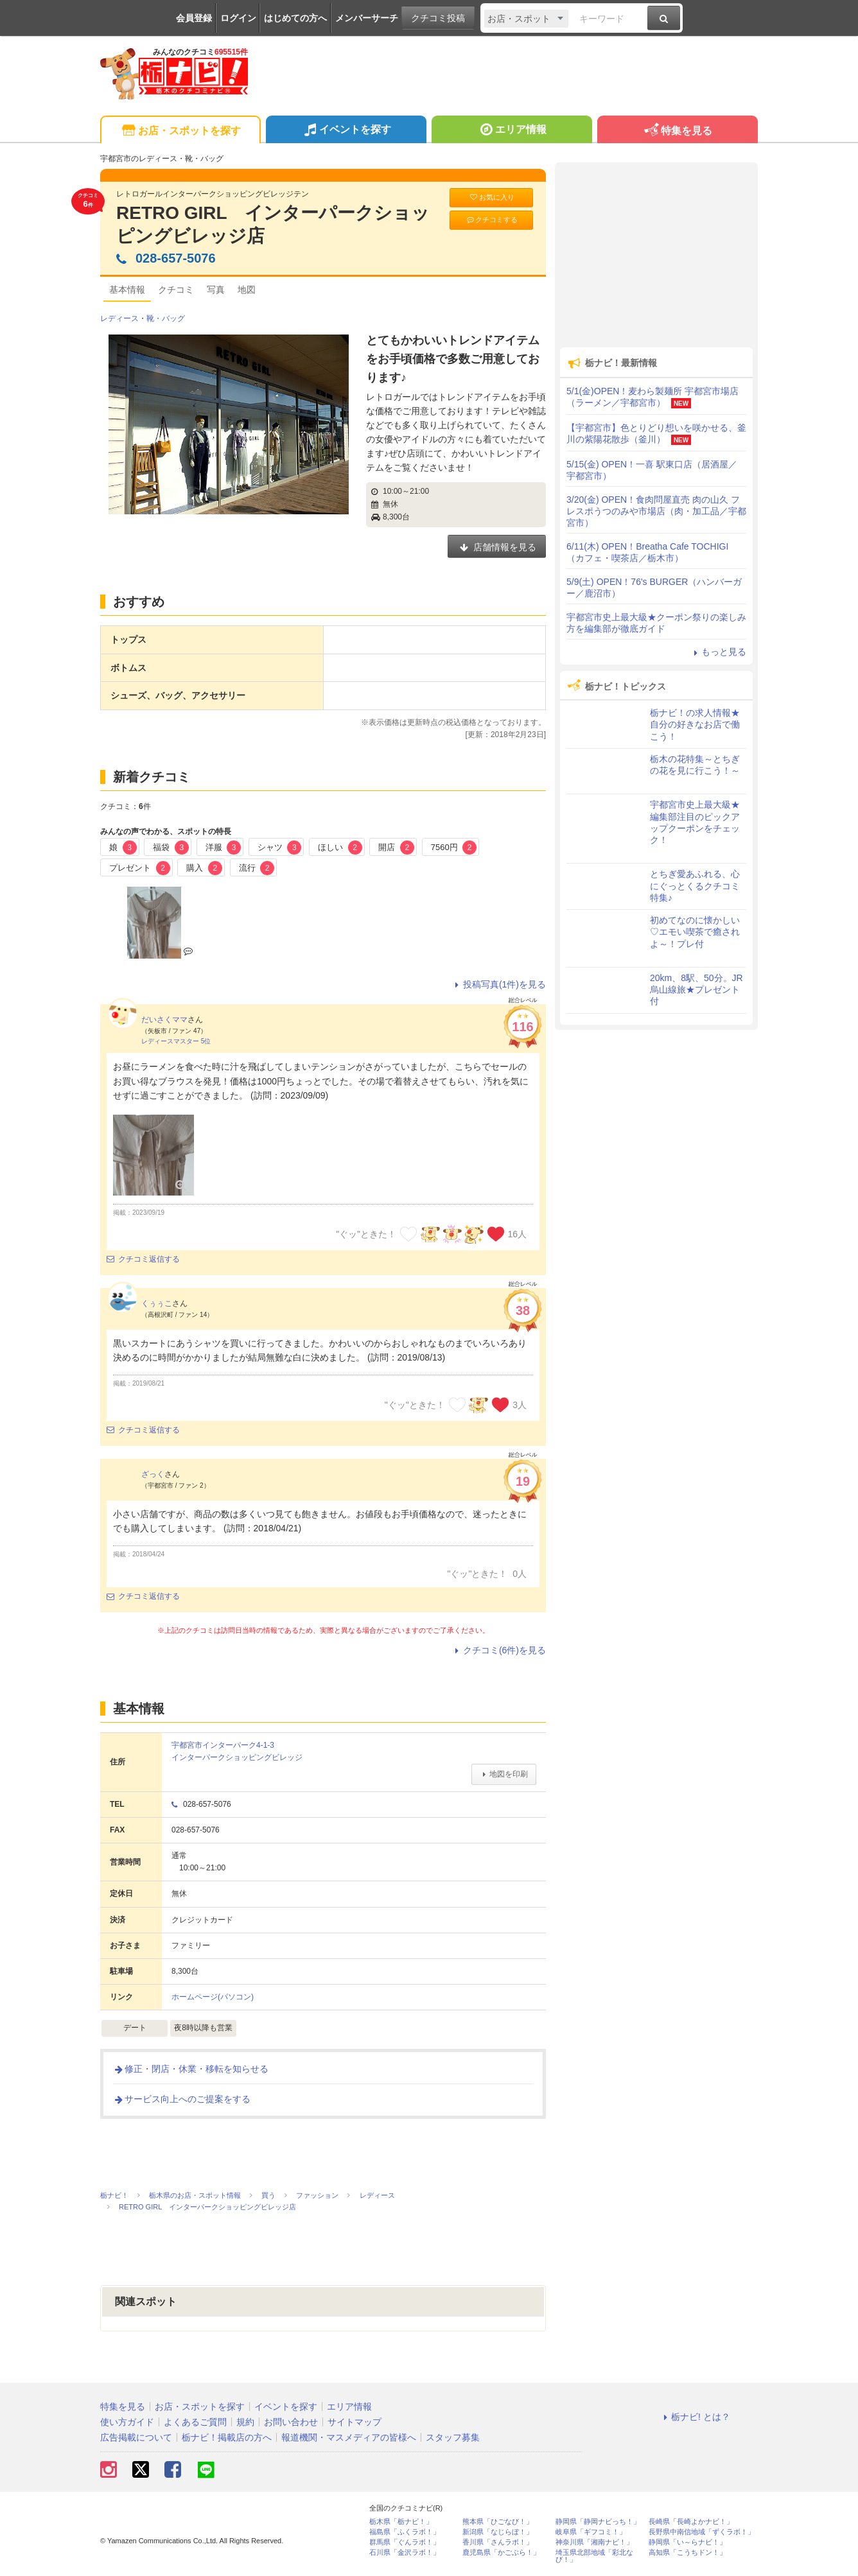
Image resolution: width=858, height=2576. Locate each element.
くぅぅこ (156, 1303)
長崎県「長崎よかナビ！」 (691, 2521)
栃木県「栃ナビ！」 (401, 2521)
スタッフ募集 (453, 2437)
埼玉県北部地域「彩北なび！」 (594, 2556)
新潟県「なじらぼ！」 (497, 2532)
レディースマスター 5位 (176, 1041)
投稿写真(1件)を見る (498, 984)
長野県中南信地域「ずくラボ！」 (702, 2532)
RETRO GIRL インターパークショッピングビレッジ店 (273, 224)
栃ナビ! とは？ (695, 2417)
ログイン (238, 18)
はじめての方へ (295, 18)
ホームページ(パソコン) (212, 1996)
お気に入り (491, 197)
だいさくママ (164, 1019)
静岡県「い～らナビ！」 (687, 2542)
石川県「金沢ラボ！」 (404, 2552)
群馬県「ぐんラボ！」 (404, 2542)
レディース (119, 318)
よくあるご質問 (195, 2422)
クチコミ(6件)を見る (498, 1650)
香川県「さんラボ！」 (497, 2542)
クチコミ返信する (143, 1259)
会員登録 (194, 18)
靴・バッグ (165, 318)
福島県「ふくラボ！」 (404, 2532)
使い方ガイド (127, 2422)
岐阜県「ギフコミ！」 (591, 2532)
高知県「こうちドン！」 (687, 2552)
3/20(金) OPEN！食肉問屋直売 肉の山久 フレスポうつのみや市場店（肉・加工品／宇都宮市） (656, 511)
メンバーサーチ (366, 18)
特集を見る (677, 131)
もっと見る (718, 652)
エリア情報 (511, 131)
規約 (245, 2422)
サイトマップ (354, 2422)
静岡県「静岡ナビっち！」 (598, 2521)
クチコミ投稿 (438, 18)
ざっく (152, 1474)
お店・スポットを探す (180, 131)
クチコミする (491, 220)
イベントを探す (345, 131)
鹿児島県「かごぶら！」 (501, 2552)
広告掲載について (136, 2437)
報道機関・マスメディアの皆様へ (348, 2437)
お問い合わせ (291, 2422)
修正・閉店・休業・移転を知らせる (190, 2069)
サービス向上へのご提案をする (181, 2099)
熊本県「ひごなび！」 (497, 2521)
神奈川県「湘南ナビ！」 (594, 2542)
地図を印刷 (504, 1774)
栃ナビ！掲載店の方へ (227, 2437)
